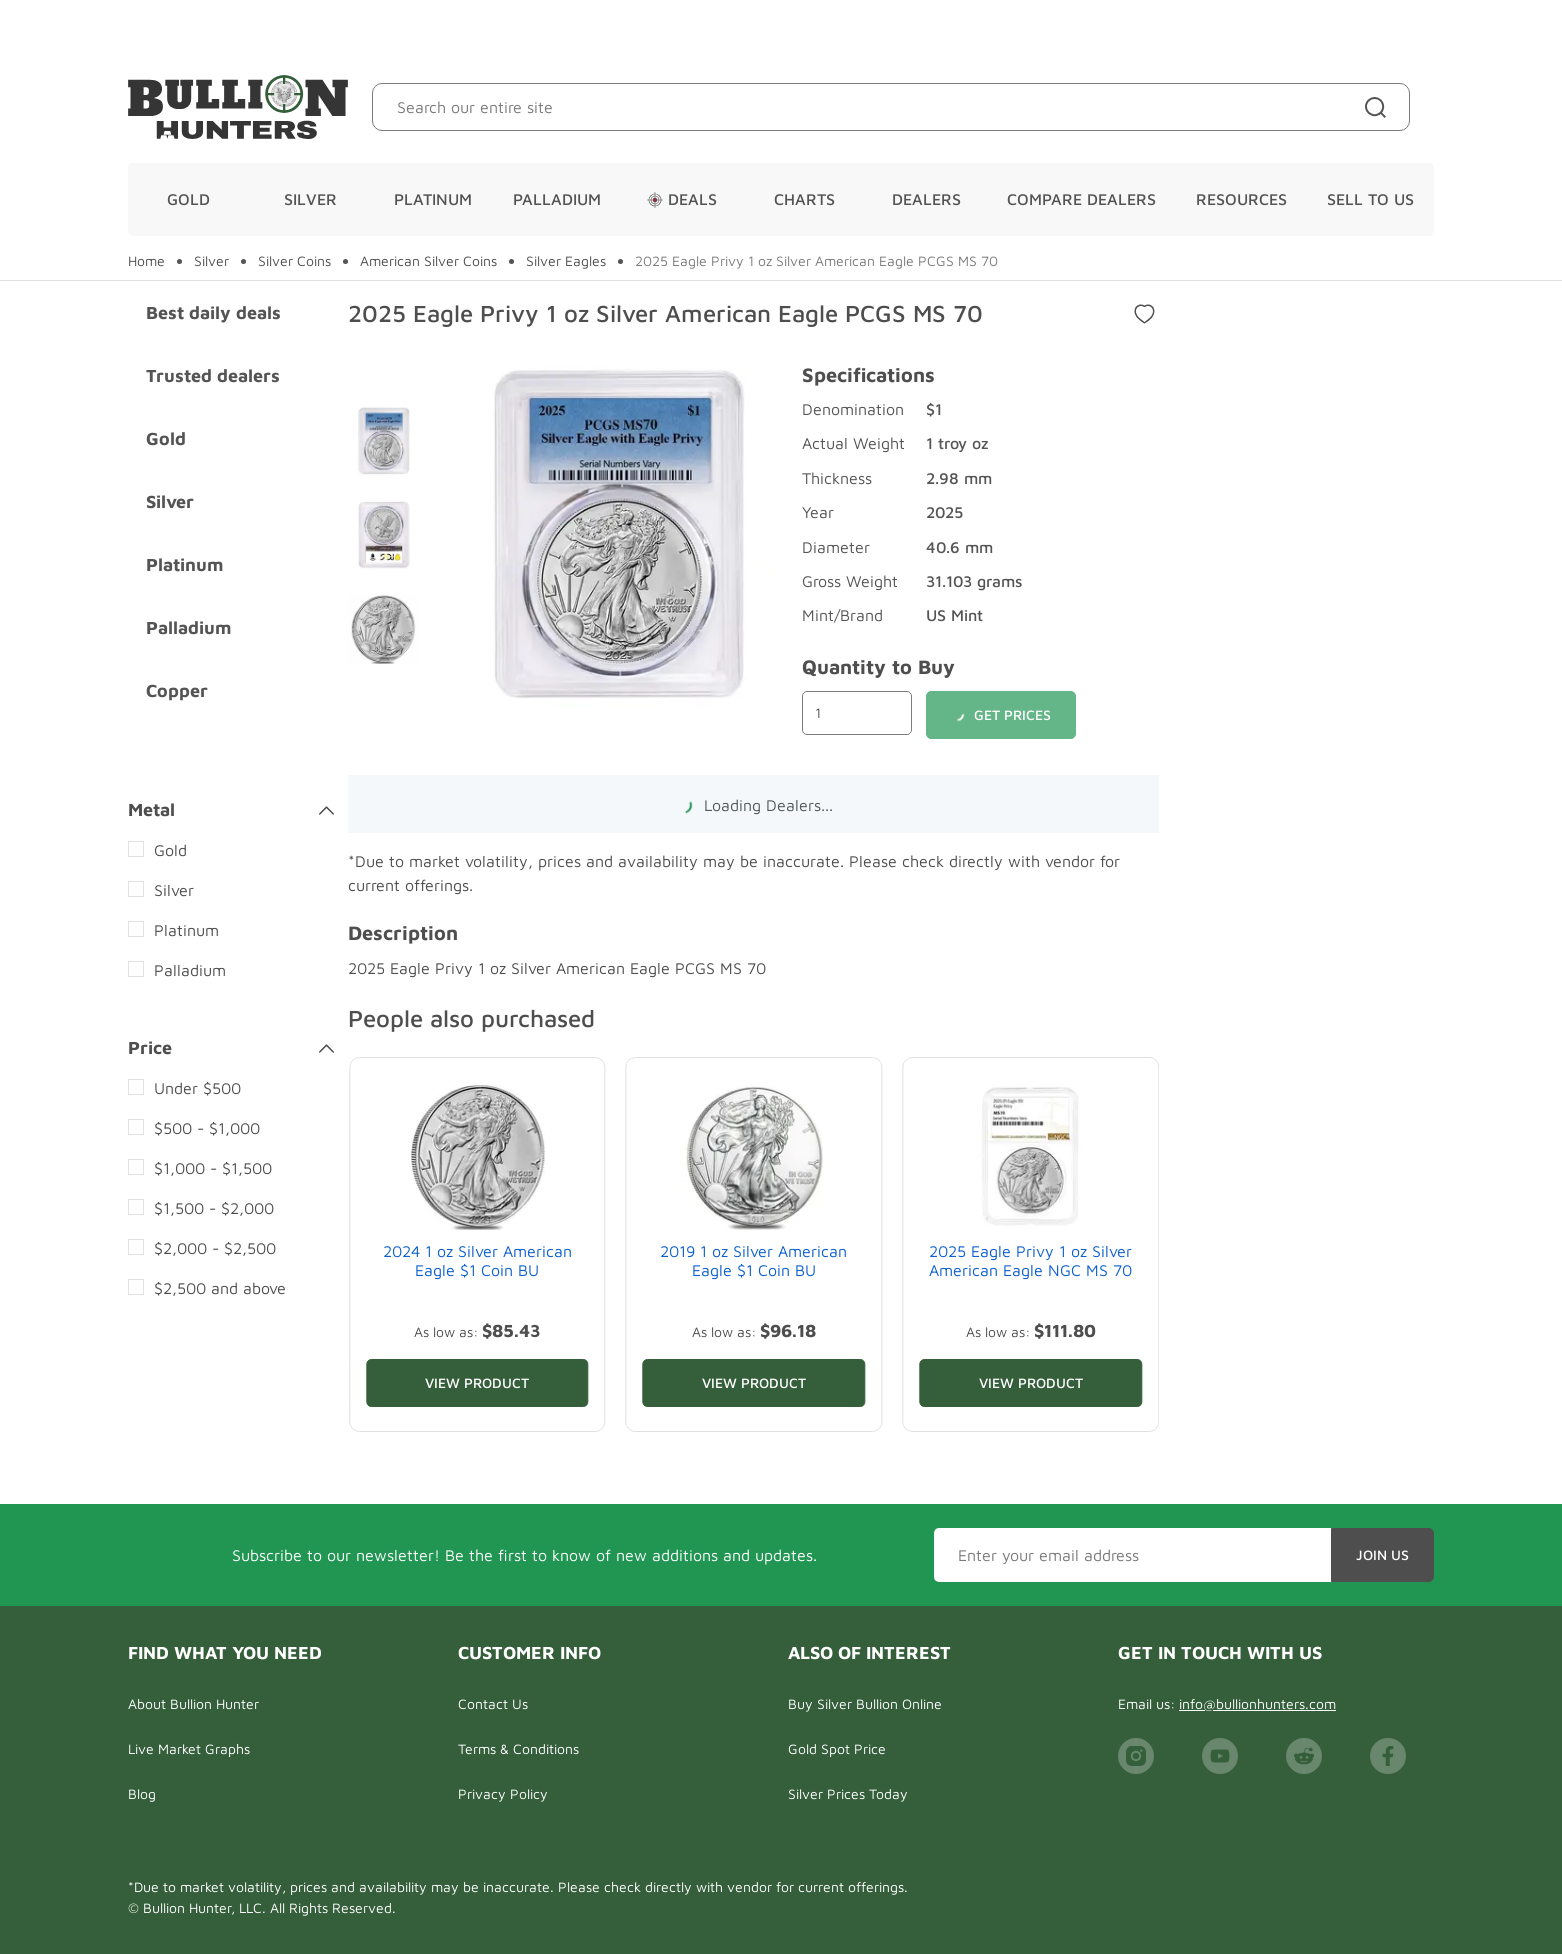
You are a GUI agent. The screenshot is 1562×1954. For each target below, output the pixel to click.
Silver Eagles (566, 261)
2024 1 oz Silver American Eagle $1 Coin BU (477, 1260)
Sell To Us (1370, 199)
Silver (310, 199)
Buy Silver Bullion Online (865, 1703)
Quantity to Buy (878, 666)
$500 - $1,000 (207, 1128)
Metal (231, 810)
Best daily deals (213, 312)
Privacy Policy (503, 1793)
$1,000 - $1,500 (213, 1168)
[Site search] (1379, 107)
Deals (682, 199)
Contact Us (493, 1703)
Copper (177, 690)
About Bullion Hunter (193, 1703)
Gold (188, 199)
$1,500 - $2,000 (214, 1208)
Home (146, 261)
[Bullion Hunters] (238, 107)
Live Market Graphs (189, 1748)
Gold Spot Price (837, 1748)
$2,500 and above (220, 1288)
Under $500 (197, 1088)
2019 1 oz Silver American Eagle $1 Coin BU (753, 1260)
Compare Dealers (1081, 199)
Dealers (926, 199)
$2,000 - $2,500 (215, 1248)
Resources (1241, 199)
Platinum (433, 199)
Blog (142, 1793)
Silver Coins (294, 261)
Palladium (557, 199)
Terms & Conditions (518, 1748)
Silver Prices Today (848, 1793)
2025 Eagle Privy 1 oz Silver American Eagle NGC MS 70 (1030, 1260)
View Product (477, 1382)
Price (231, 1048)
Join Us (1382, 1554)
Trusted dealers (213, 375)
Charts (804, 199)
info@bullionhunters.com (1257, 1703)
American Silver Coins (428, 261)
